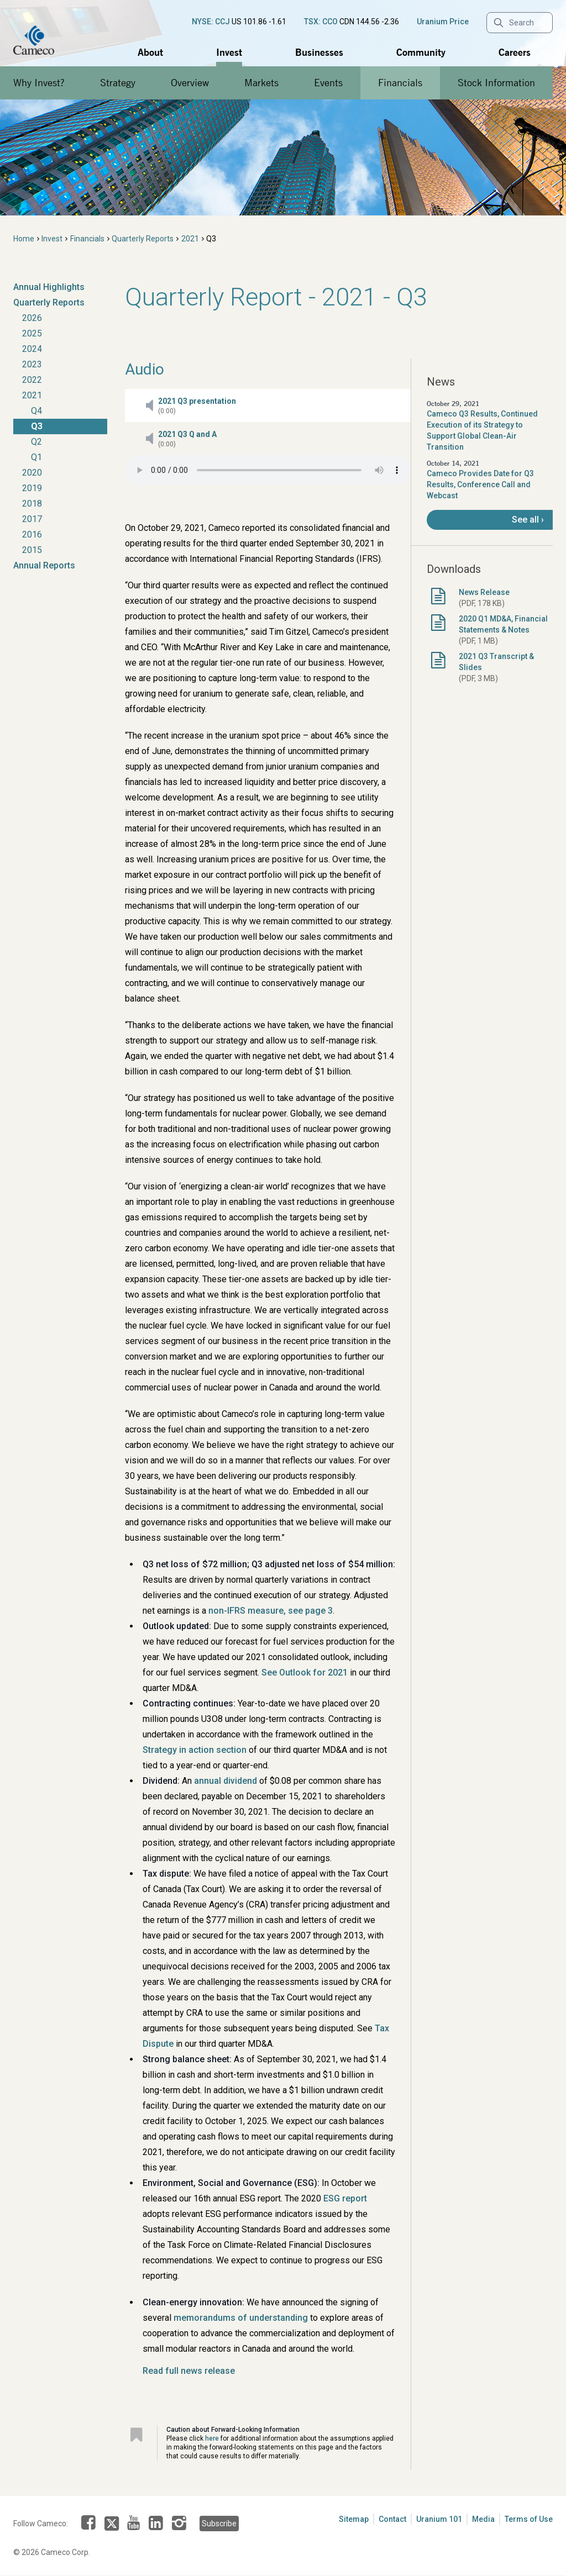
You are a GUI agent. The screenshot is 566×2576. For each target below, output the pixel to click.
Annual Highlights (49, 287)
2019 (32, 488)
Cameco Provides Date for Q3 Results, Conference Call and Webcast (480, 484)
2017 (32, 519)
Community (421, 52)
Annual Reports (44, 565)
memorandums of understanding (241, 2317)
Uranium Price (443, 21)
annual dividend (225, 1781)
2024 (32, 349)
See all (525, 519)
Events (328, 82)
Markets (261, 82)
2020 (32, 472)
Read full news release (189, 2371)
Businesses (319, 52)
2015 (32, 550)
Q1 (36, 457)
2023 (32, 364)
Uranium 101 (439, 2519)
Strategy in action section (195, 1750)
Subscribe (219, 2523)
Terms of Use (529, 2519)
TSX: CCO (321, 21)
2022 (32, 380)
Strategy (117, 82)
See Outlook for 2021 (304, 1672)
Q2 (36, 441)
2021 (190, 238)
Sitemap (354, 2519)
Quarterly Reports (143, 238)
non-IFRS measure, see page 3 (270, 1610)
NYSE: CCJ (211, 21)
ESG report (345, 2198)
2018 (32, 503)
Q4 (36, 410)
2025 (32, 333)
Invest (229, 52)
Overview (190, 82)
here (212, 2438)
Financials (400, 82)
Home (23, 238)
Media (483, 2519)
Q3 (37, 426)
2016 (32, 534)
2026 (32, 318)
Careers (515, 52)
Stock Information (496, 82)
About (150, 52)
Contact (392, 2519)
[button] (268, 405)
